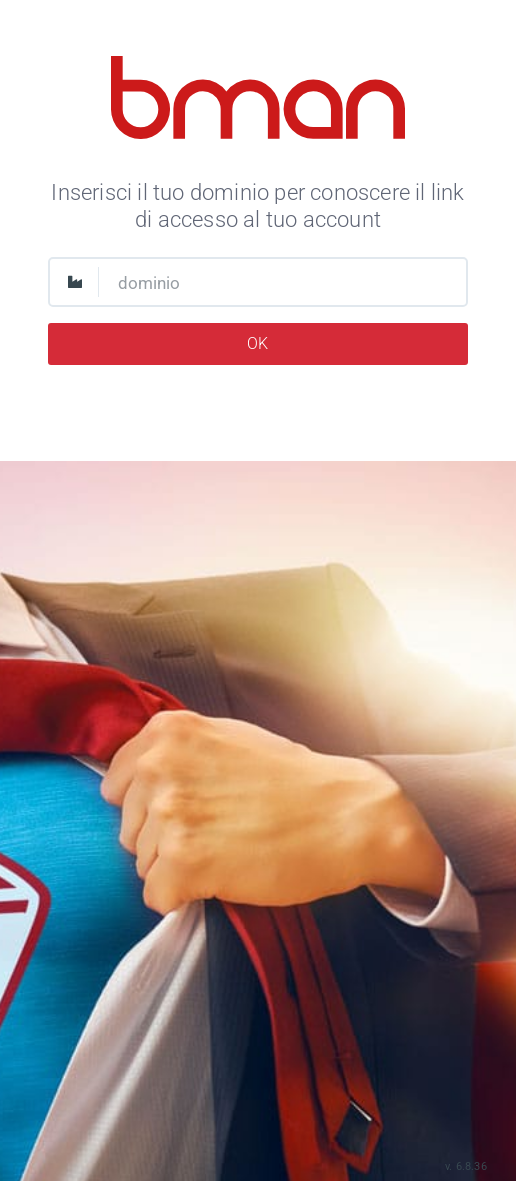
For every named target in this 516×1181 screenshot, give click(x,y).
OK (257, 343)
